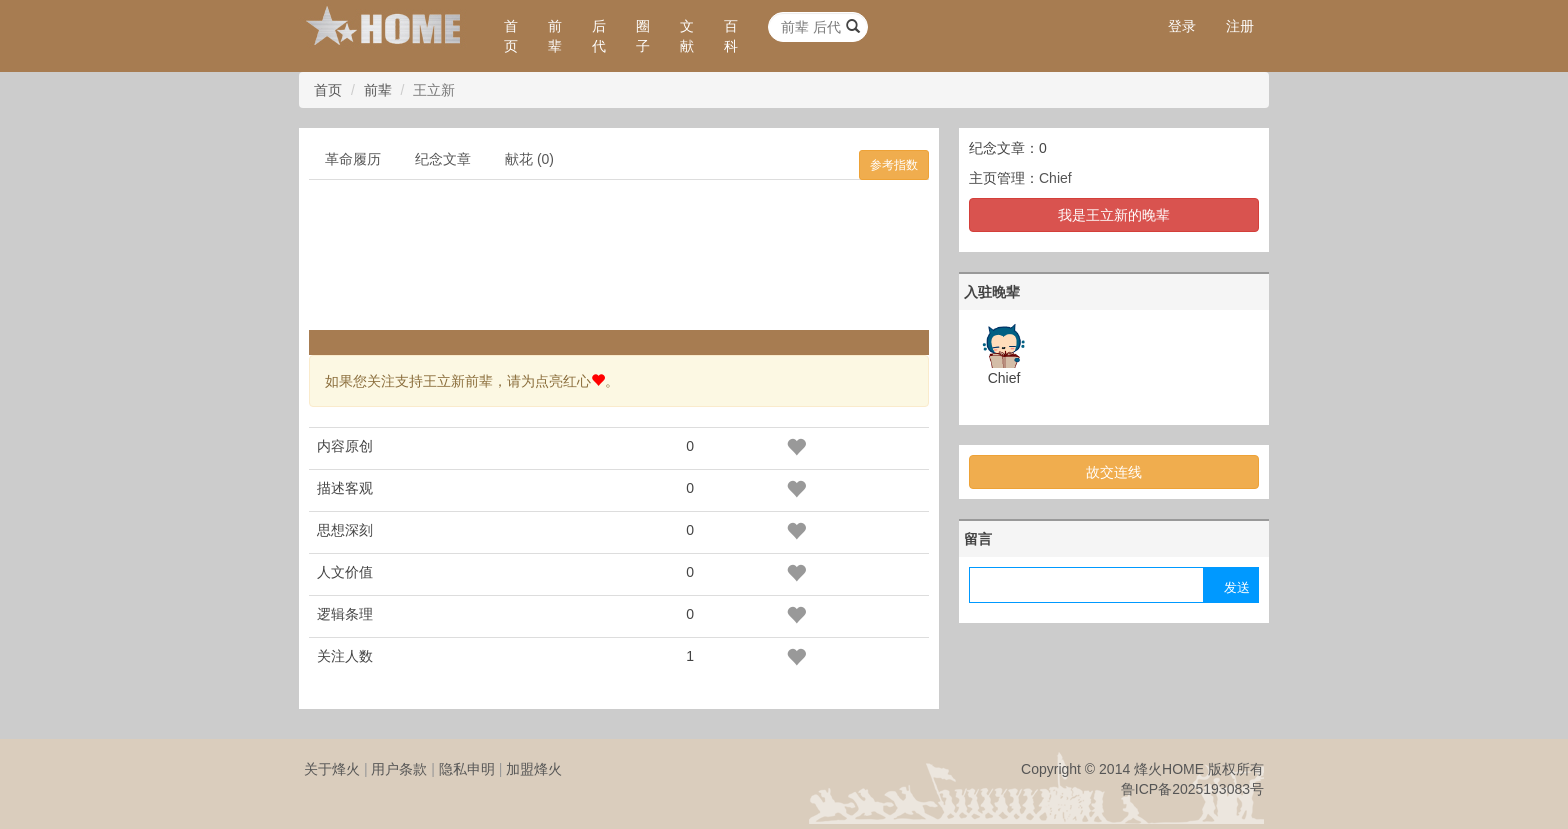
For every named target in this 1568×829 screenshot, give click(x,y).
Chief (1055, 178)
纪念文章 (443, 159)
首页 (511, 36)
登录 (1182, 26)
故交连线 (1114, 472)
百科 (731, 36)
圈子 (643, 36)
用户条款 (399, 769)
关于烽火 (332, 769)
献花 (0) (529, 159)
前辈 (555, 36)
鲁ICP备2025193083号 (1192, 789)
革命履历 (353, 159)
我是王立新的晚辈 (1114, 215)
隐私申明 (467, 769)
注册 (1240, 26)
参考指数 (894, 165)
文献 (687, 36)
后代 (599, 36)
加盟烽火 (534, 769)
